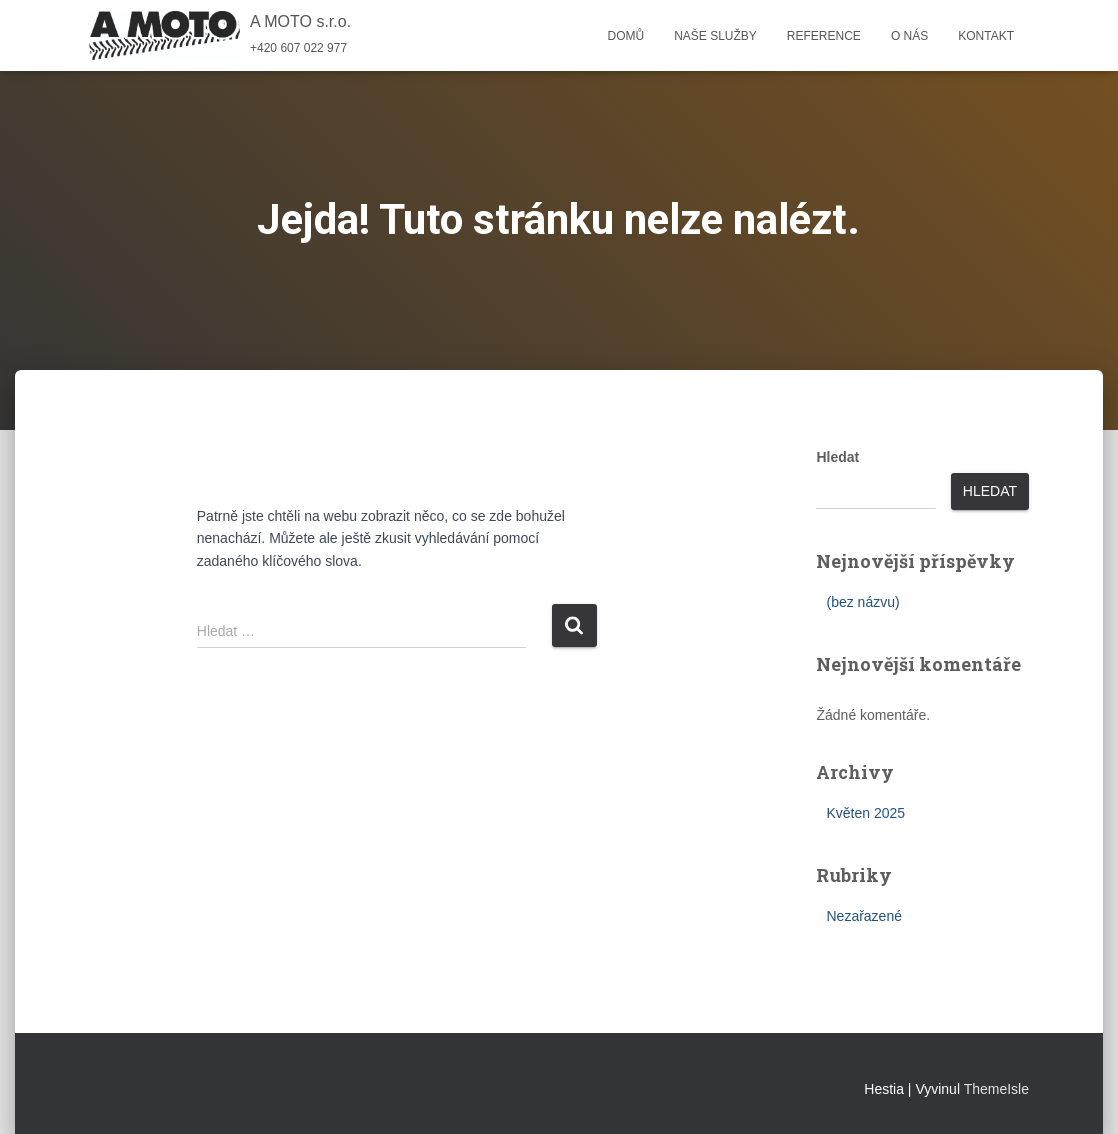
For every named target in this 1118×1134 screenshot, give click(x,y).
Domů (625, 36)
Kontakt (986, 36)
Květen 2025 (865, 813)
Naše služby (715, 36)
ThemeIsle (996, 1089)
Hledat (837, 457)
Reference (824, 36)
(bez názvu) (862, 602)
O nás (909, 36)
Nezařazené (864, 916)
